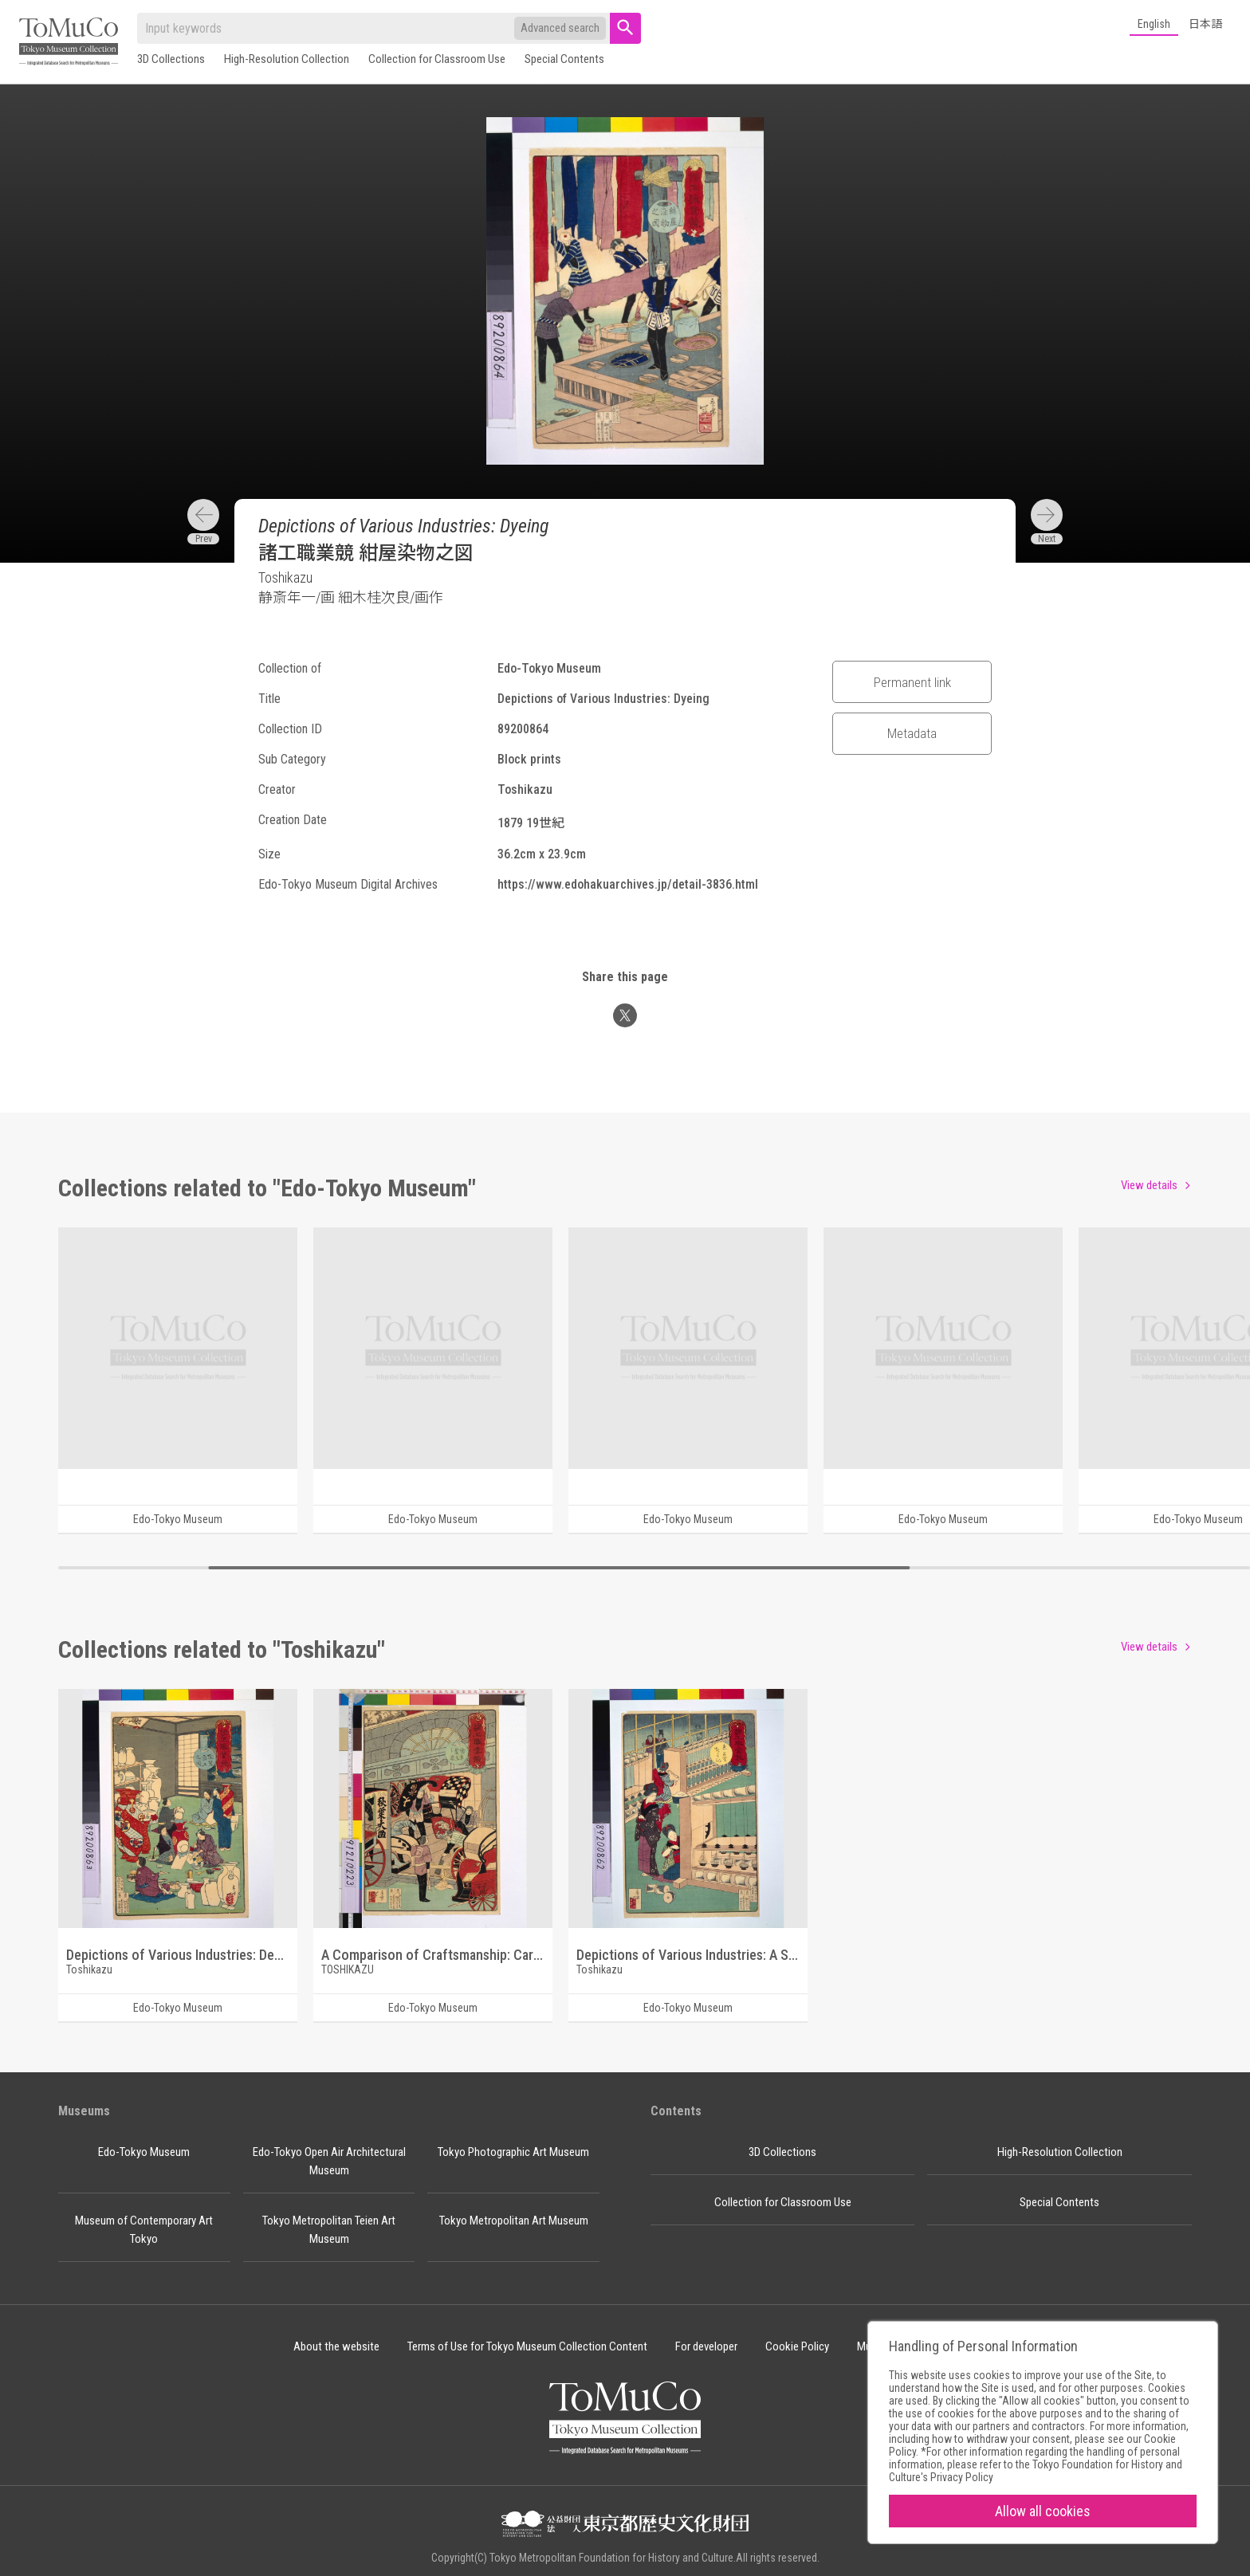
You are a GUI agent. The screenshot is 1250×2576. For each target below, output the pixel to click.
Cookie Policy (797, 2346)
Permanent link (912, 682)
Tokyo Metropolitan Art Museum (513, 2220)
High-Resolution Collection (286, 59)
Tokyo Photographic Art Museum (513, 2152)
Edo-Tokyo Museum (144, 2152)
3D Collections (171, 59)
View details (1149, 1185)
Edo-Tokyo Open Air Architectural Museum (329, 2161)
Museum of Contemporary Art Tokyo (144, 2229)
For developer (706, 2346)
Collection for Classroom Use (436, 59)
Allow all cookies (1043, 2511)
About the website (336, 2346)
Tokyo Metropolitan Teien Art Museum (328, 2229)
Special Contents (564, 59)
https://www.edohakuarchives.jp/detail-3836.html (627, 884)
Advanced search (560, 28)
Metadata (912, 733)
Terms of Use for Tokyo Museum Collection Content (527, 2346)
